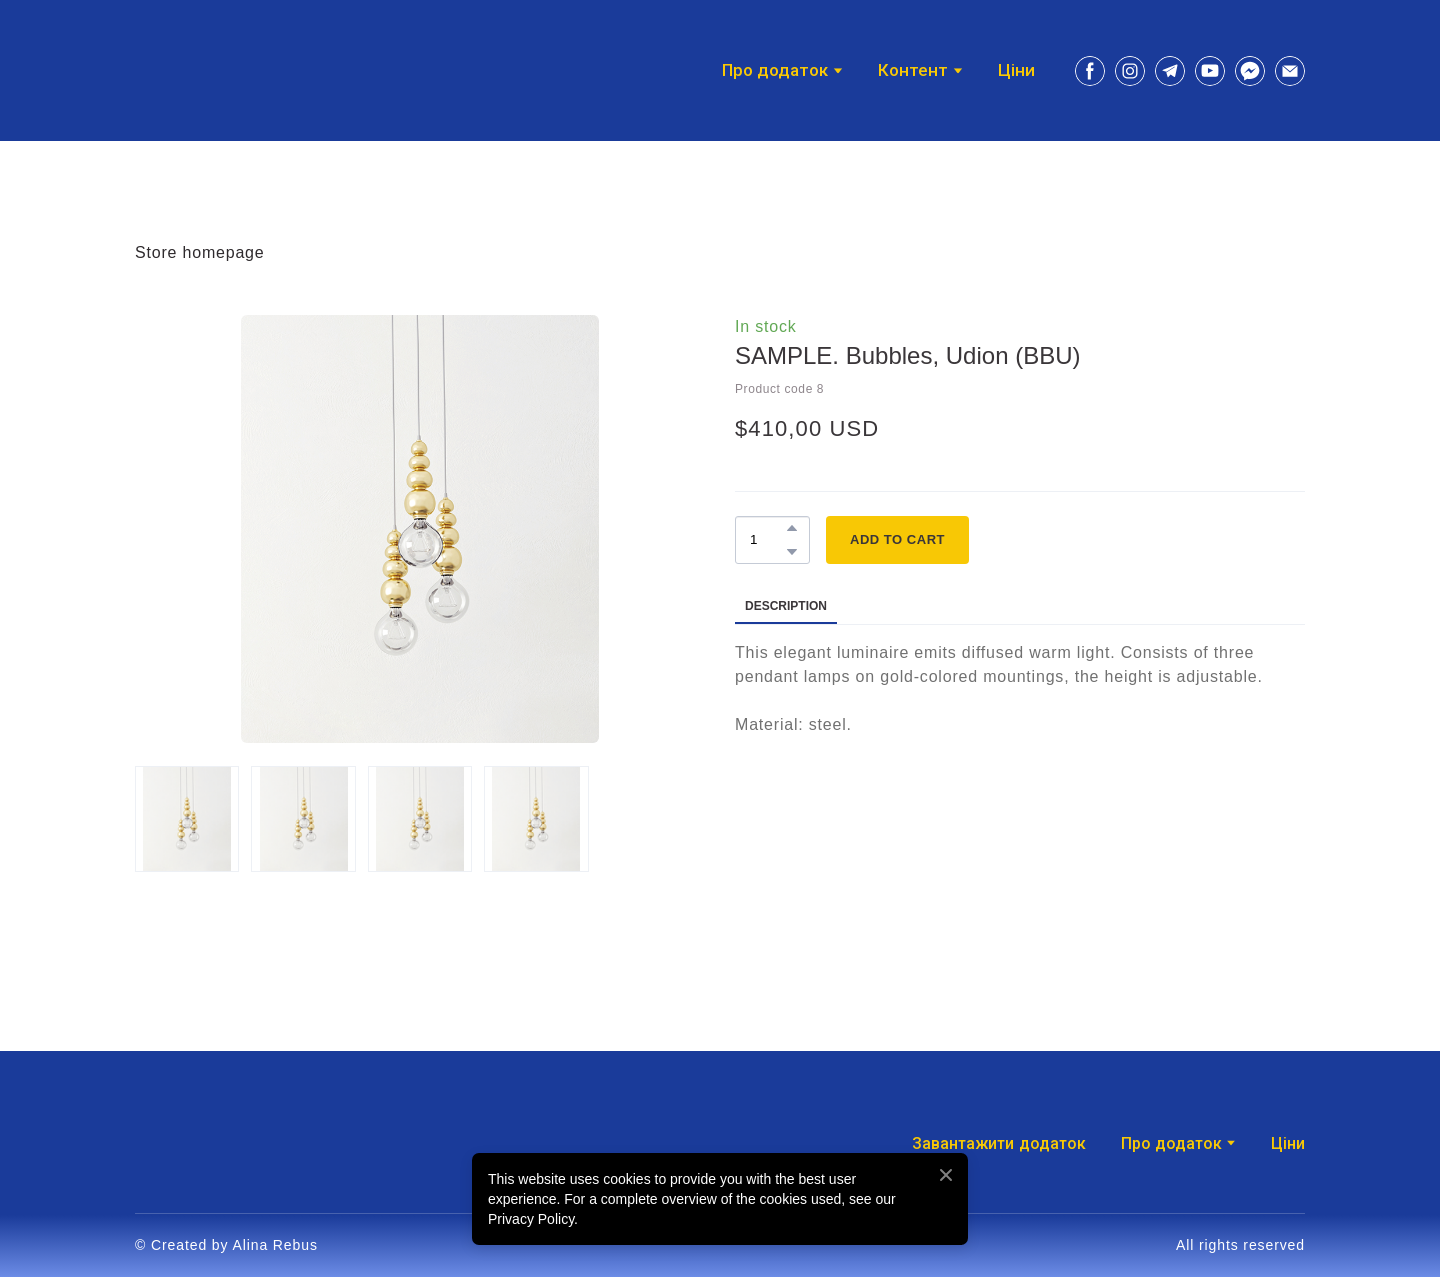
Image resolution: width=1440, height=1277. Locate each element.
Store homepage (200, 252)
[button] (1090, 71)
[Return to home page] (190, 70)
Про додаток (1171, 1143)
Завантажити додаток (998, 1143)
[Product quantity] (767, 540)
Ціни (1016, 70)
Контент (913, 70)
